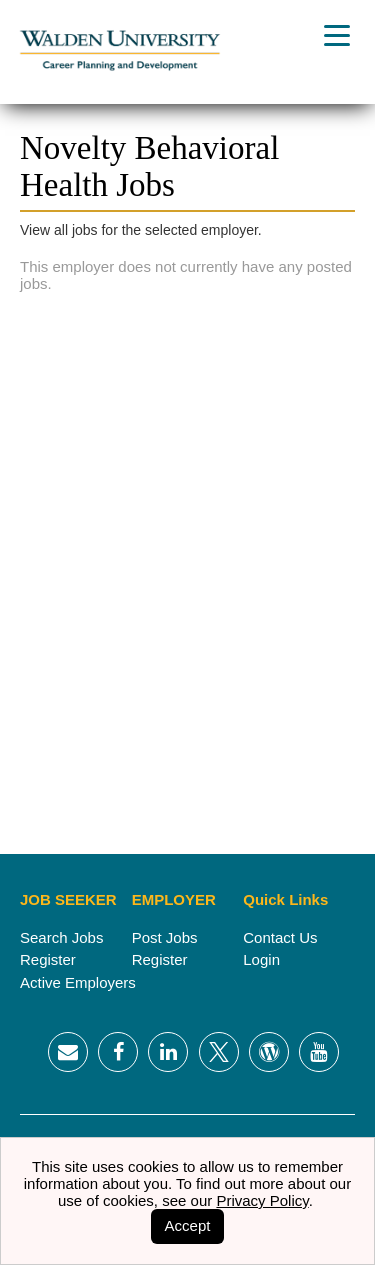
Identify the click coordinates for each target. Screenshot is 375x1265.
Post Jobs (165, 937)
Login (261, 959)
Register (48, 959)
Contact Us (280, 937)
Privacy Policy (262, 1200)
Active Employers (78, 982)
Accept (188, 1225)
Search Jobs (61, 937)
